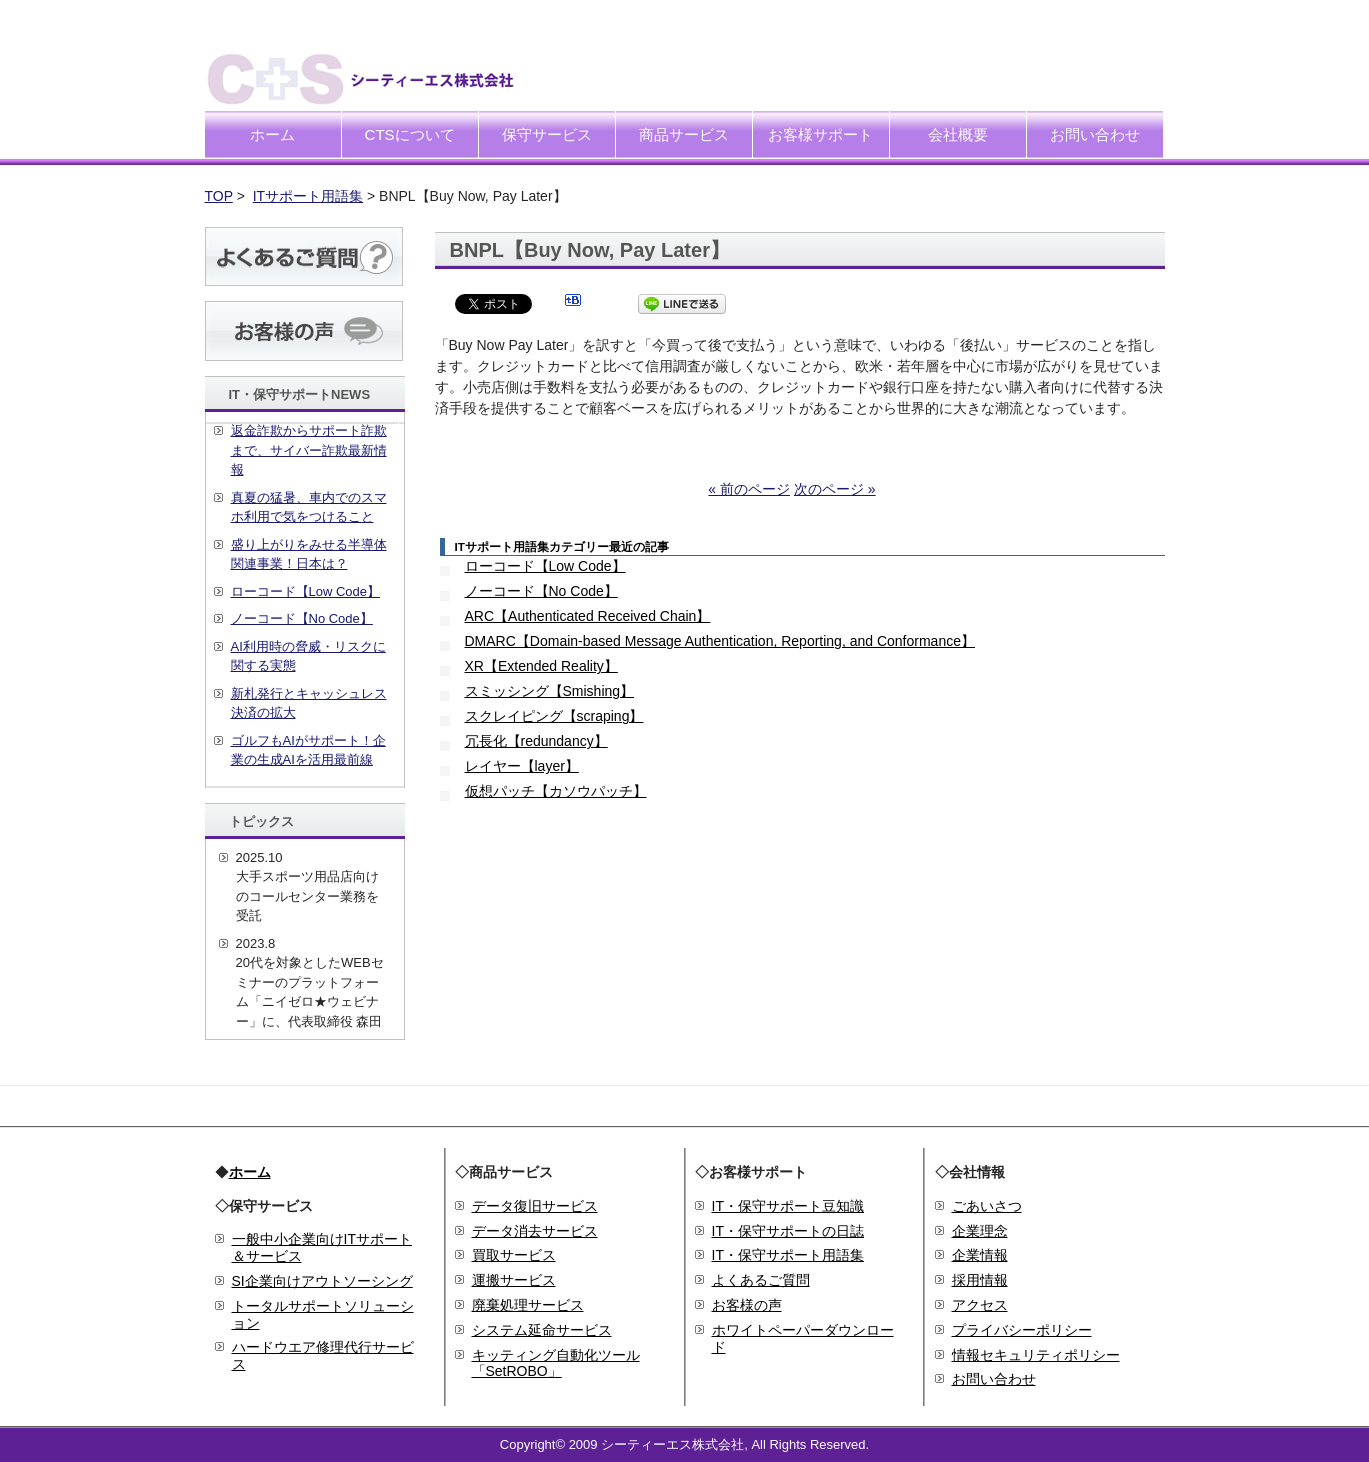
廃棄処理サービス (528, 1305)
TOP (219, 196)
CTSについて (410, 134)
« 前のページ (749, 489)
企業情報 (980, 1255)
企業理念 (980, 1231)
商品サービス (684, 134)
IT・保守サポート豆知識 (788, 1206)
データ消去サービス (535, 1231)
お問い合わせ (1095, 134)
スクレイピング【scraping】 (554, 716)
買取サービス (514, 1255)
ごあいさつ (987, 1206)
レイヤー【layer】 (522, 766)
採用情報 (980, 1280)
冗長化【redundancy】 (536, 741)
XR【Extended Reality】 (541, 666)
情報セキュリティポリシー (1036, 1355)
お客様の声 (747, 1305)
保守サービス (547, 134)
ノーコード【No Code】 (541, 591)
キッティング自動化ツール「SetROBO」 (556, 1363)
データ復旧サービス (535, 1206)
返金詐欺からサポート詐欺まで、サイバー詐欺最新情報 (309, 450)
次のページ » (835, 489)
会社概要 (958, 134)
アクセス (980, 1305)
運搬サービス (514, 1280)
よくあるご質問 (761, 1280)
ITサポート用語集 (308, 196)
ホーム (272, 134)
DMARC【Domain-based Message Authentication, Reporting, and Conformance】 (720, 641)
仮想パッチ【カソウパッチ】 (556, 791)
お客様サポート (820, 134)
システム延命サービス (542, 1330)
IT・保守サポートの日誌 (788, 1231)
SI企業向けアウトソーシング (322, 1281)
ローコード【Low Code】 (545, 566)
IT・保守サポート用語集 (788, 1255)
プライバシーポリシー (1022, 1330)
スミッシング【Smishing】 (550, 691)
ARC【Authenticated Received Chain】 (588, 616)
